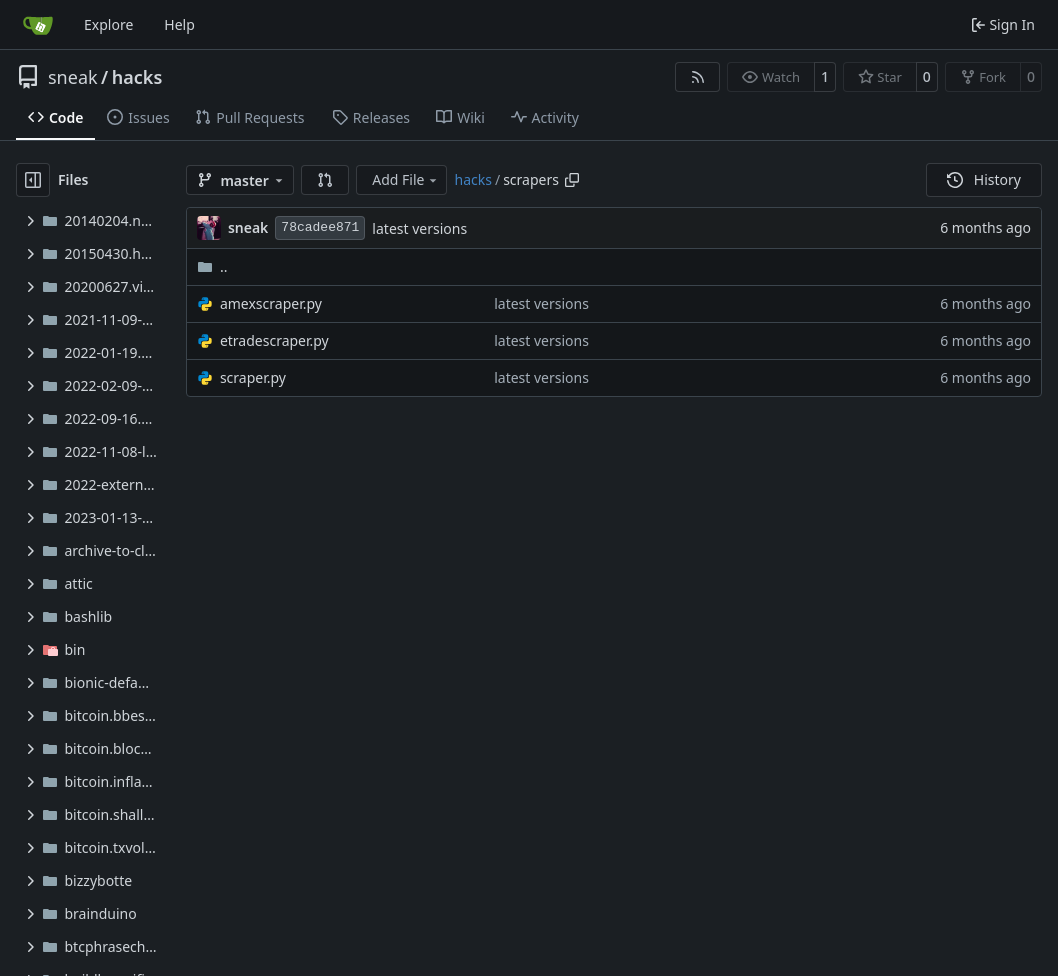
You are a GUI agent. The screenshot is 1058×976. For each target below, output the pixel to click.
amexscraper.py (271, 303)
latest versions (419, 228)
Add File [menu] (406, 179)
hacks (137, 77)
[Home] (38, 25)
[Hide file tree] (33, 180)
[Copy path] (572, 180)
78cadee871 (320, 227)
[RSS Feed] (698, 77)
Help (179, 24)
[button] (325, 180)
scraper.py (253, 377)
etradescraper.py (274, 340)
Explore (108, 24)
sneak (73, 77)
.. (212, 266)
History (984, 179)
